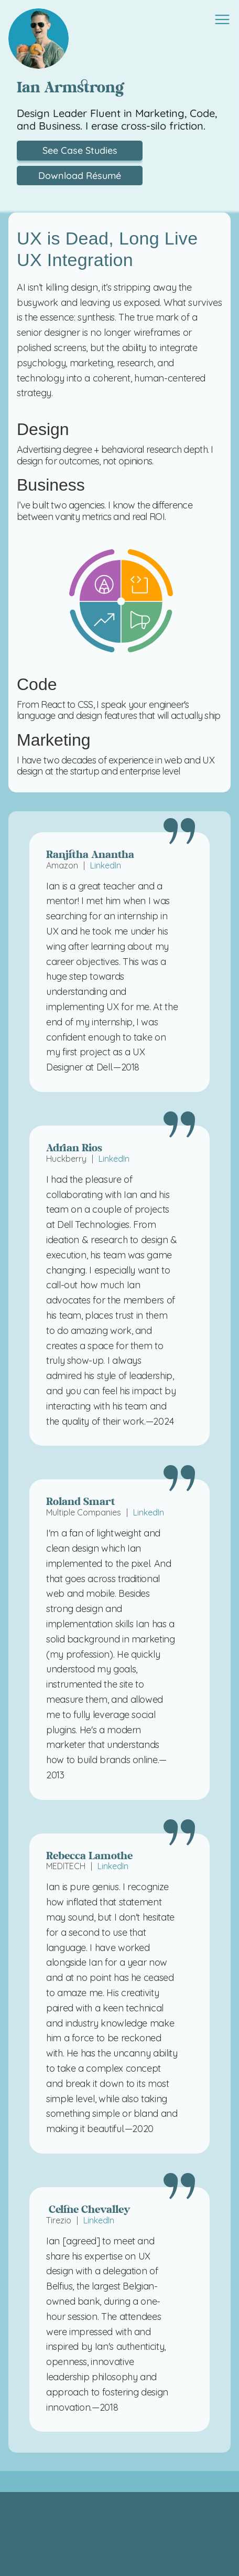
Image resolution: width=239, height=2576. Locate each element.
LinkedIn (105, 865)
